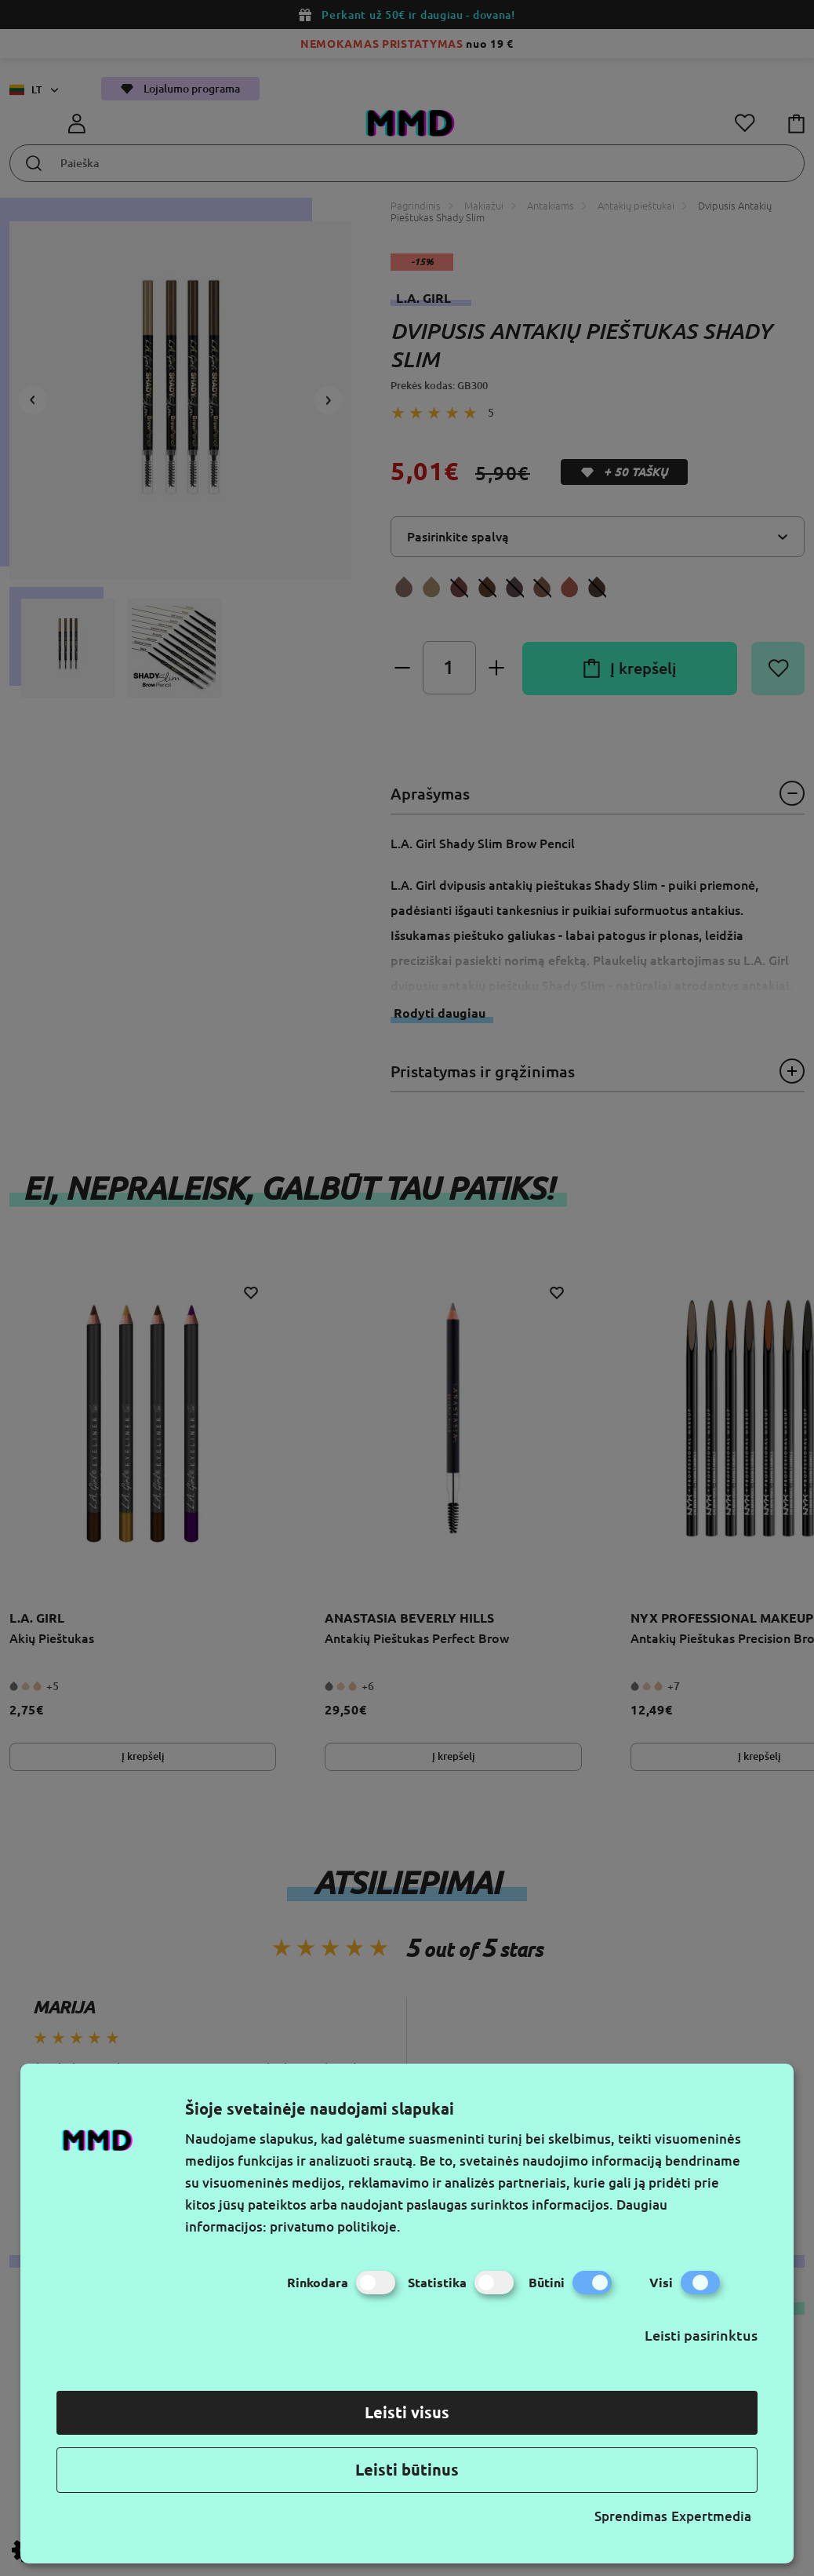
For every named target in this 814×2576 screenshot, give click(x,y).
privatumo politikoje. (335, 2226)
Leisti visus (407, 2412)
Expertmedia (711, 2516)
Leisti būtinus (407, 2470)
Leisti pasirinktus (701, 2335)
